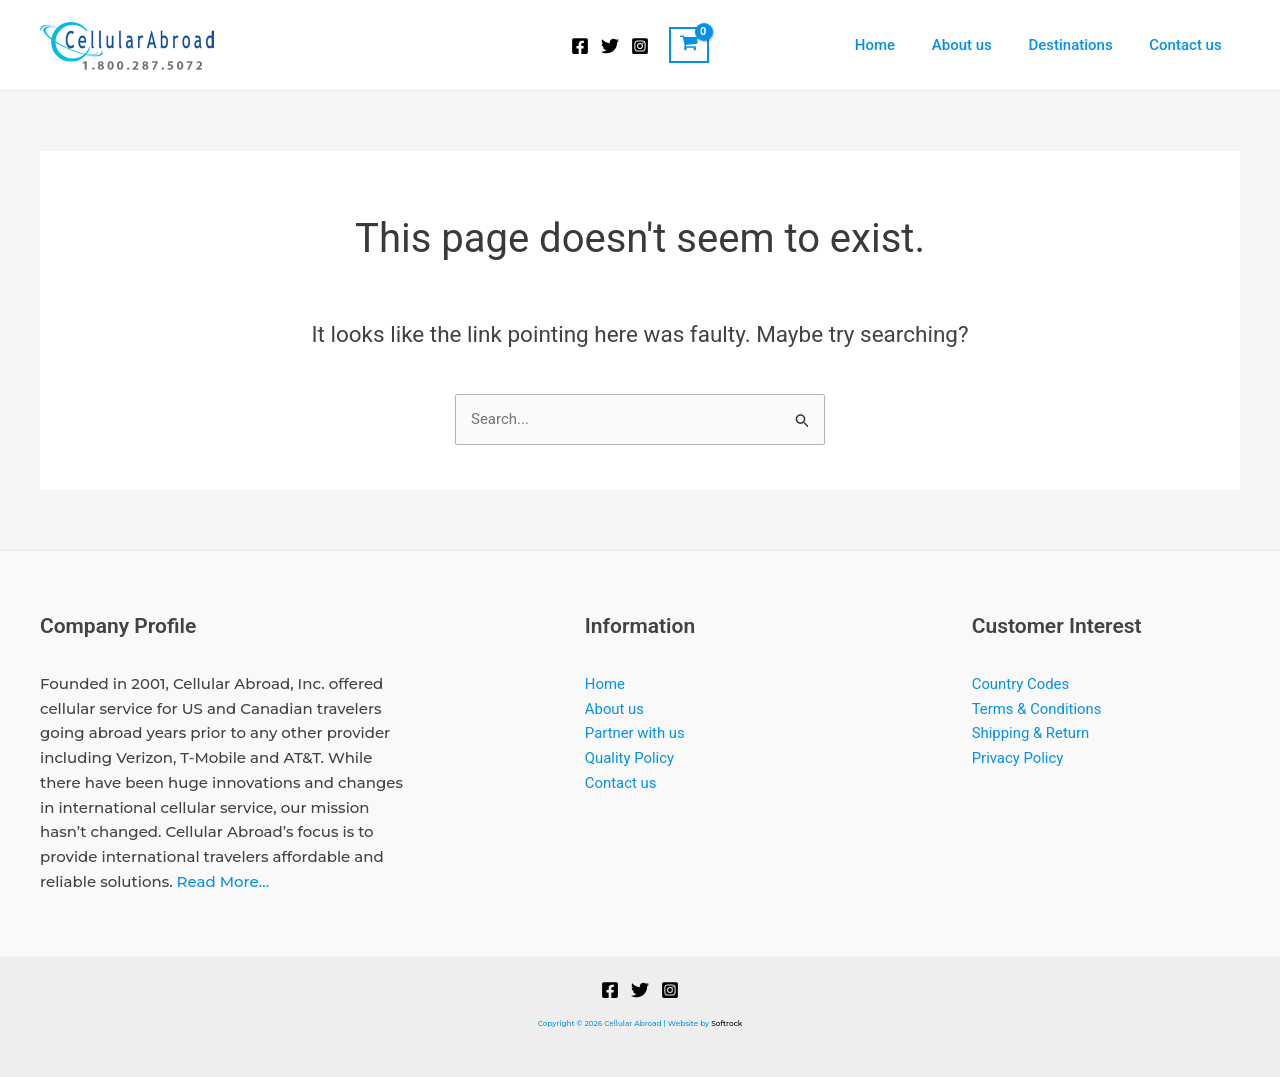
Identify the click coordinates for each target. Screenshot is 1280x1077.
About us (978, 45)
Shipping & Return (1031, 733)
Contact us (1189, 45)
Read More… (223, 881)
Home (898, 45)
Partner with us (635, 733)
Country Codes (1021, 684)
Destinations (1080, 45)
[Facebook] (580, 46)
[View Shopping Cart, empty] (689, 45)
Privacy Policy (1018, 758)
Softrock (726, 1023)
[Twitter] (610, 46)
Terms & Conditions (1037, 709)
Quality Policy (630, 758)
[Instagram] (640, 46)
